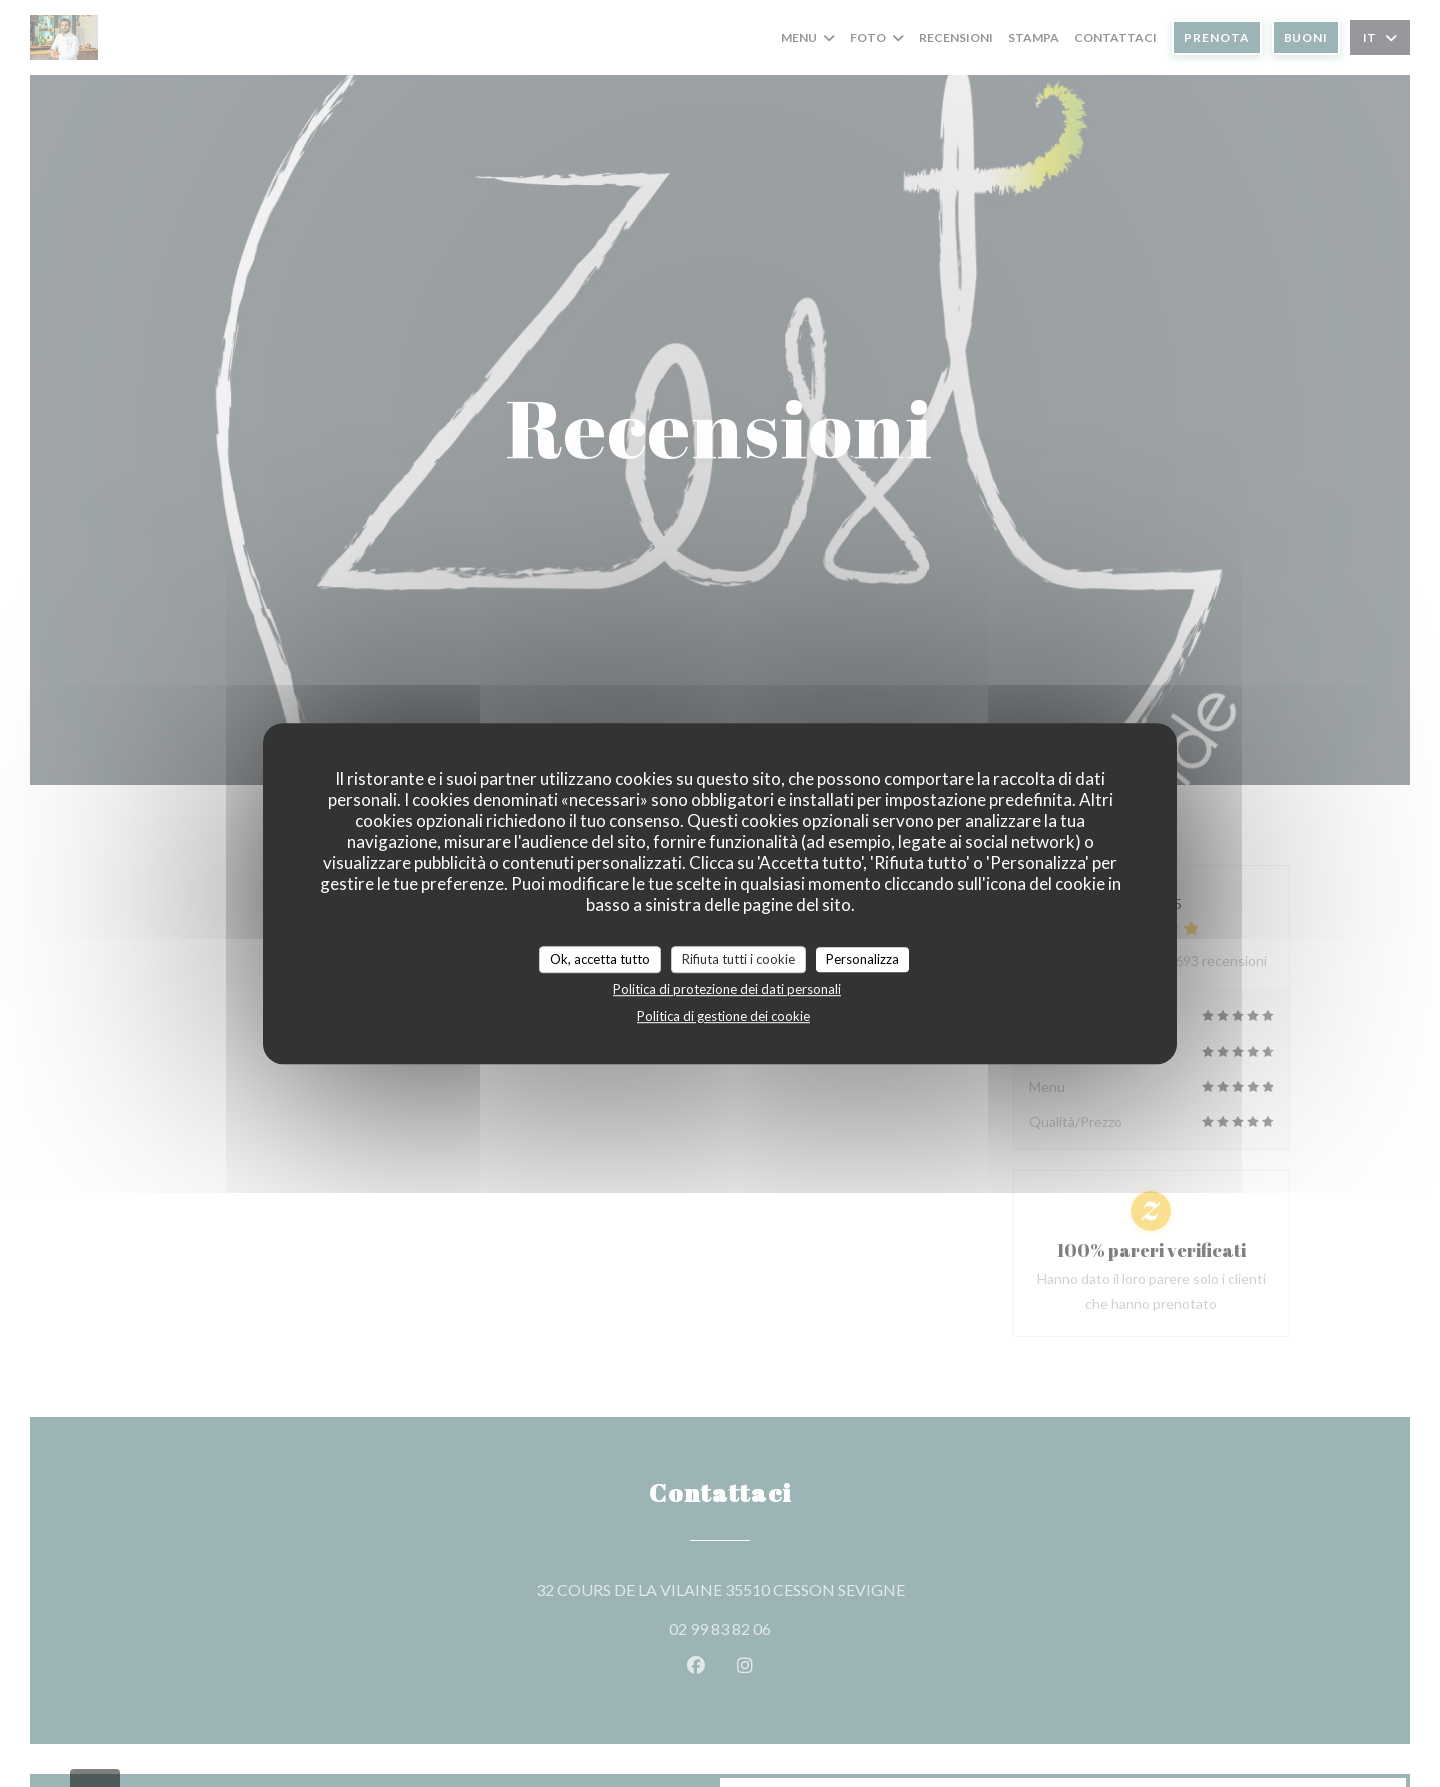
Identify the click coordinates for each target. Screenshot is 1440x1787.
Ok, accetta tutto (600, 959)
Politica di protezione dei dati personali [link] (727, 989)
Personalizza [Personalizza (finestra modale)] (862, 959)
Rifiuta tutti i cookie (738, 959)
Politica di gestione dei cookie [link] (723, 1016)
